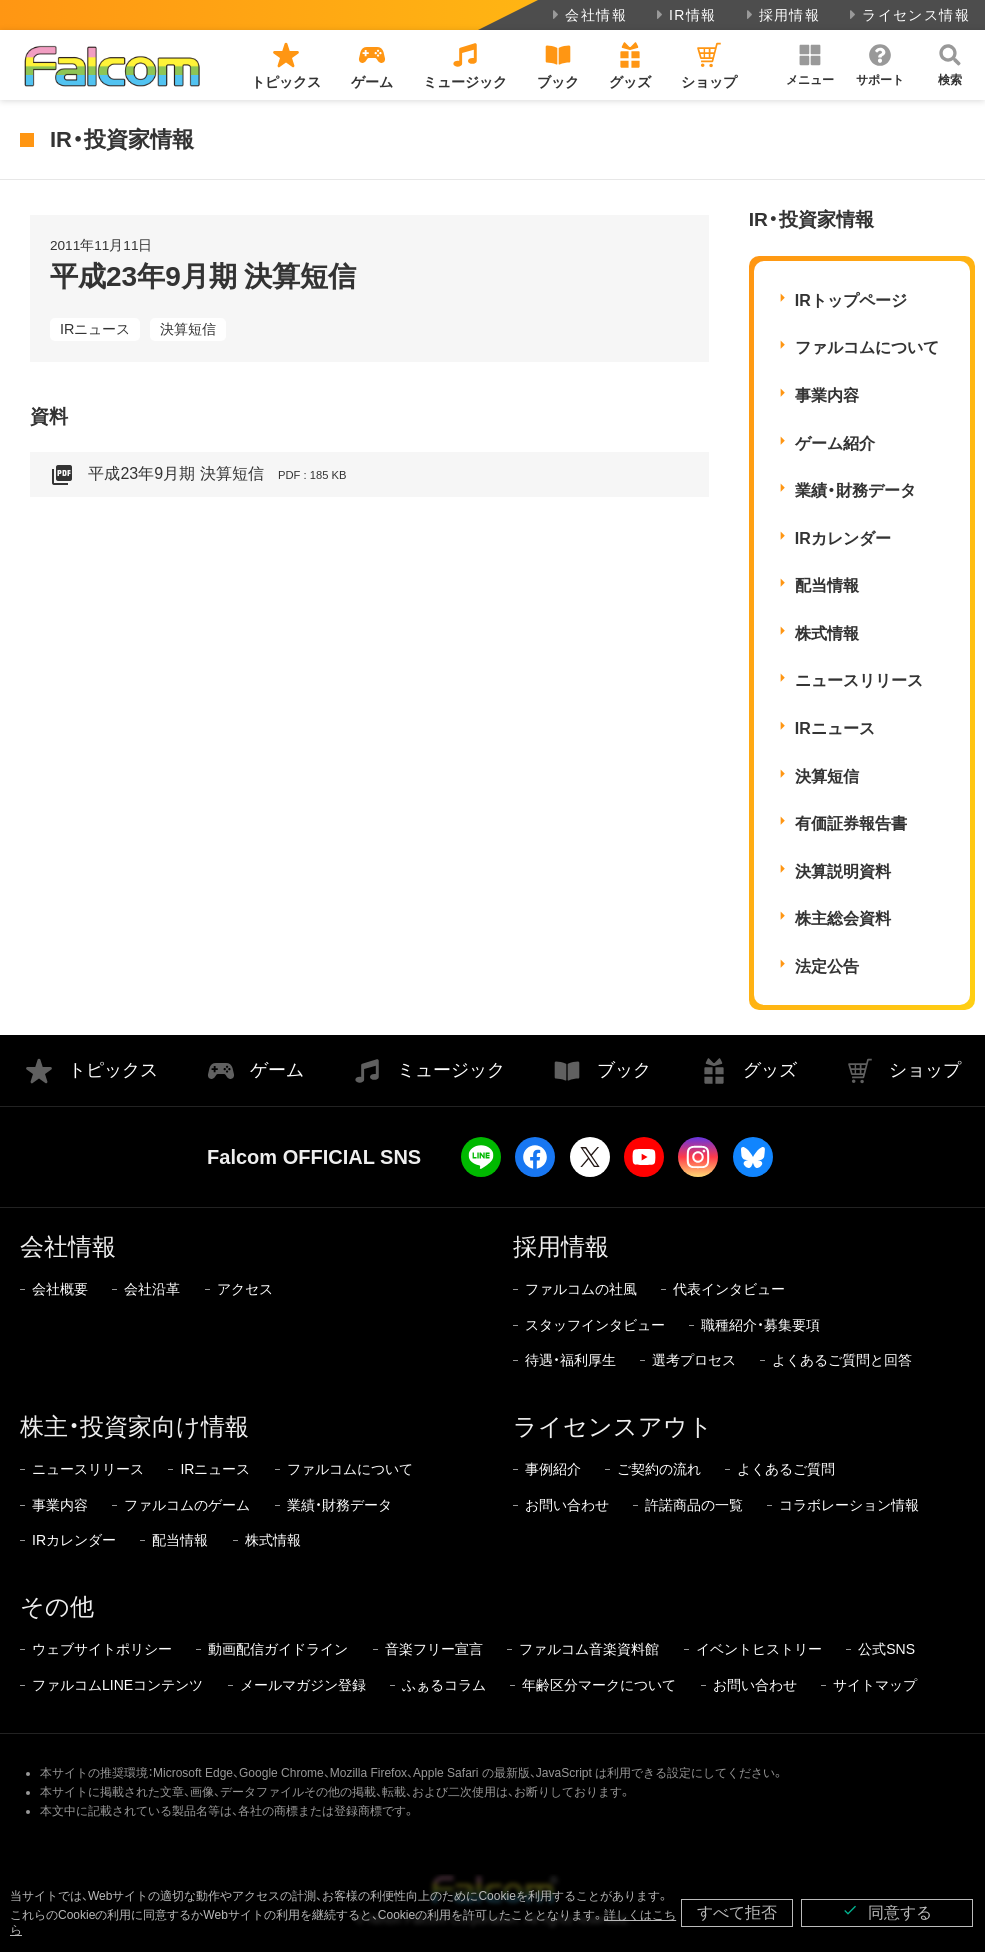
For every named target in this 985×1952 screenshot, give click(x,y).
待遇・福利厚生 (570, 1360)
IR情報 (684, 15)
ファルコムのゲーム (187, 1505)
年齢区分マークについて (599, 1685)
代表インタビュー (729, 1289)
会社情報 (587, 15)
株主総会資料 (843, 918)
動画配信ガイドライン (278, 1649)
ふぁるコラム (444, 1685)
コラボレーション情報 (849, 1505)
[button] (810, 65)
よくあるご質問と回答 (842, 1360)
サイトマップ (875, 1685)
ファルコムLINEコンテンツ (117, 1685)
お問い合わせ (567, 1505)
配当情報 (827, 585)
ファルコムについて (867, 347)
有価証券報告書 (851, 823)
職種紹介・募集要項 (760, 1325)
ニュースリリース (859, 680)
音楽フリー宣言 (434, 1649)
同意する (887, 1911)
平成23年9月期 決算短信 (198, 475)
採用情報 (781, 15)
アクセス (245, 1289)
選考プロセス (694, 1360)
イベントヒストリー (759, 1649)
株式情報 (827, 633)
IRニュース (95, 329)
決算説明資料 (843, 871)
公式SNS (886, 1649)
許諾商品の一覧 (694, 1505)
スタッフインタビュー (595, 1325)
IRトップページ (851, 300)
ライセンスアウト (613, 1426)
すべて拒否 (737, 1912)
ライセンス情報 (907, 15)
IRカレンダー (843, 538)
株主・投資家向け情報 (134, 1426)
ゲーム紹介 (835, 443)
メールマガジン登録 (303, 1685)
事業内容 (827, 395)
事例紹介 (553, 1469)
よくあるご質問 (786, 1469)
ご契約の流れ (659, 1469)
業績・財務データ (855, 490)
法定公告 (827, 966)
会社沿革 (152, 1289)
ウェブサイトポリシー (102, 1649)
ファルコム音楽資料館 (589, 1649)
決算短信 (188, 329)
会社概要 (60, 1289)
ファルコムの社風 (581, 1289)
